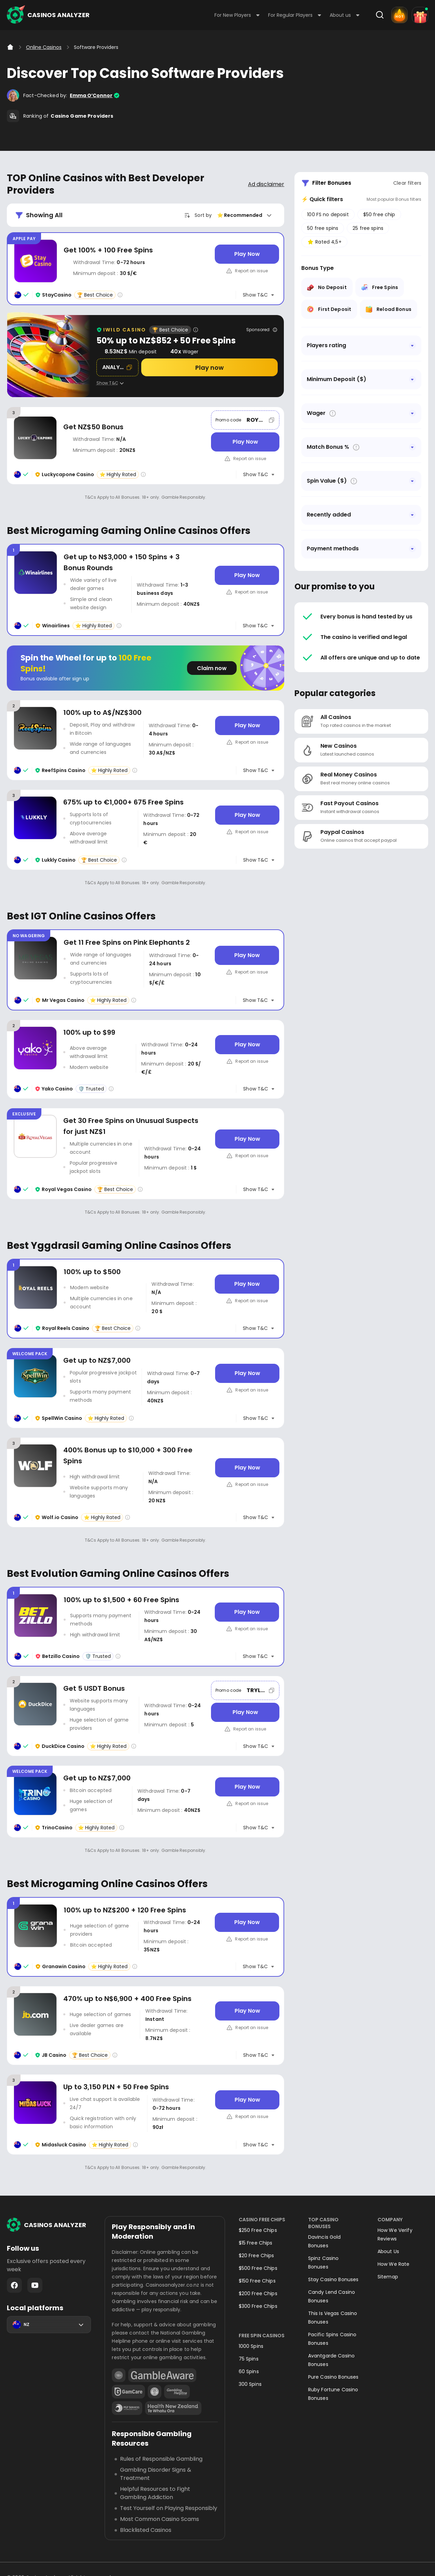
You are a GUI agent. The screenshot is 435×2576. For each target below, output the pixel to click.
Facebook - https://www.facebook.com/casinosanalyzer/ (14, 2285)
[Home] (10, 47)
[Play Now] (247, 254)
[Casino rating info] (120, 294)
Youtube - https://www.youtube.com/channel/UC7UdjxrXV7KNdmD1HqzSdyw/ (35, 2285)
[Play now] (209, 367)
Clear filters (407, 183)
